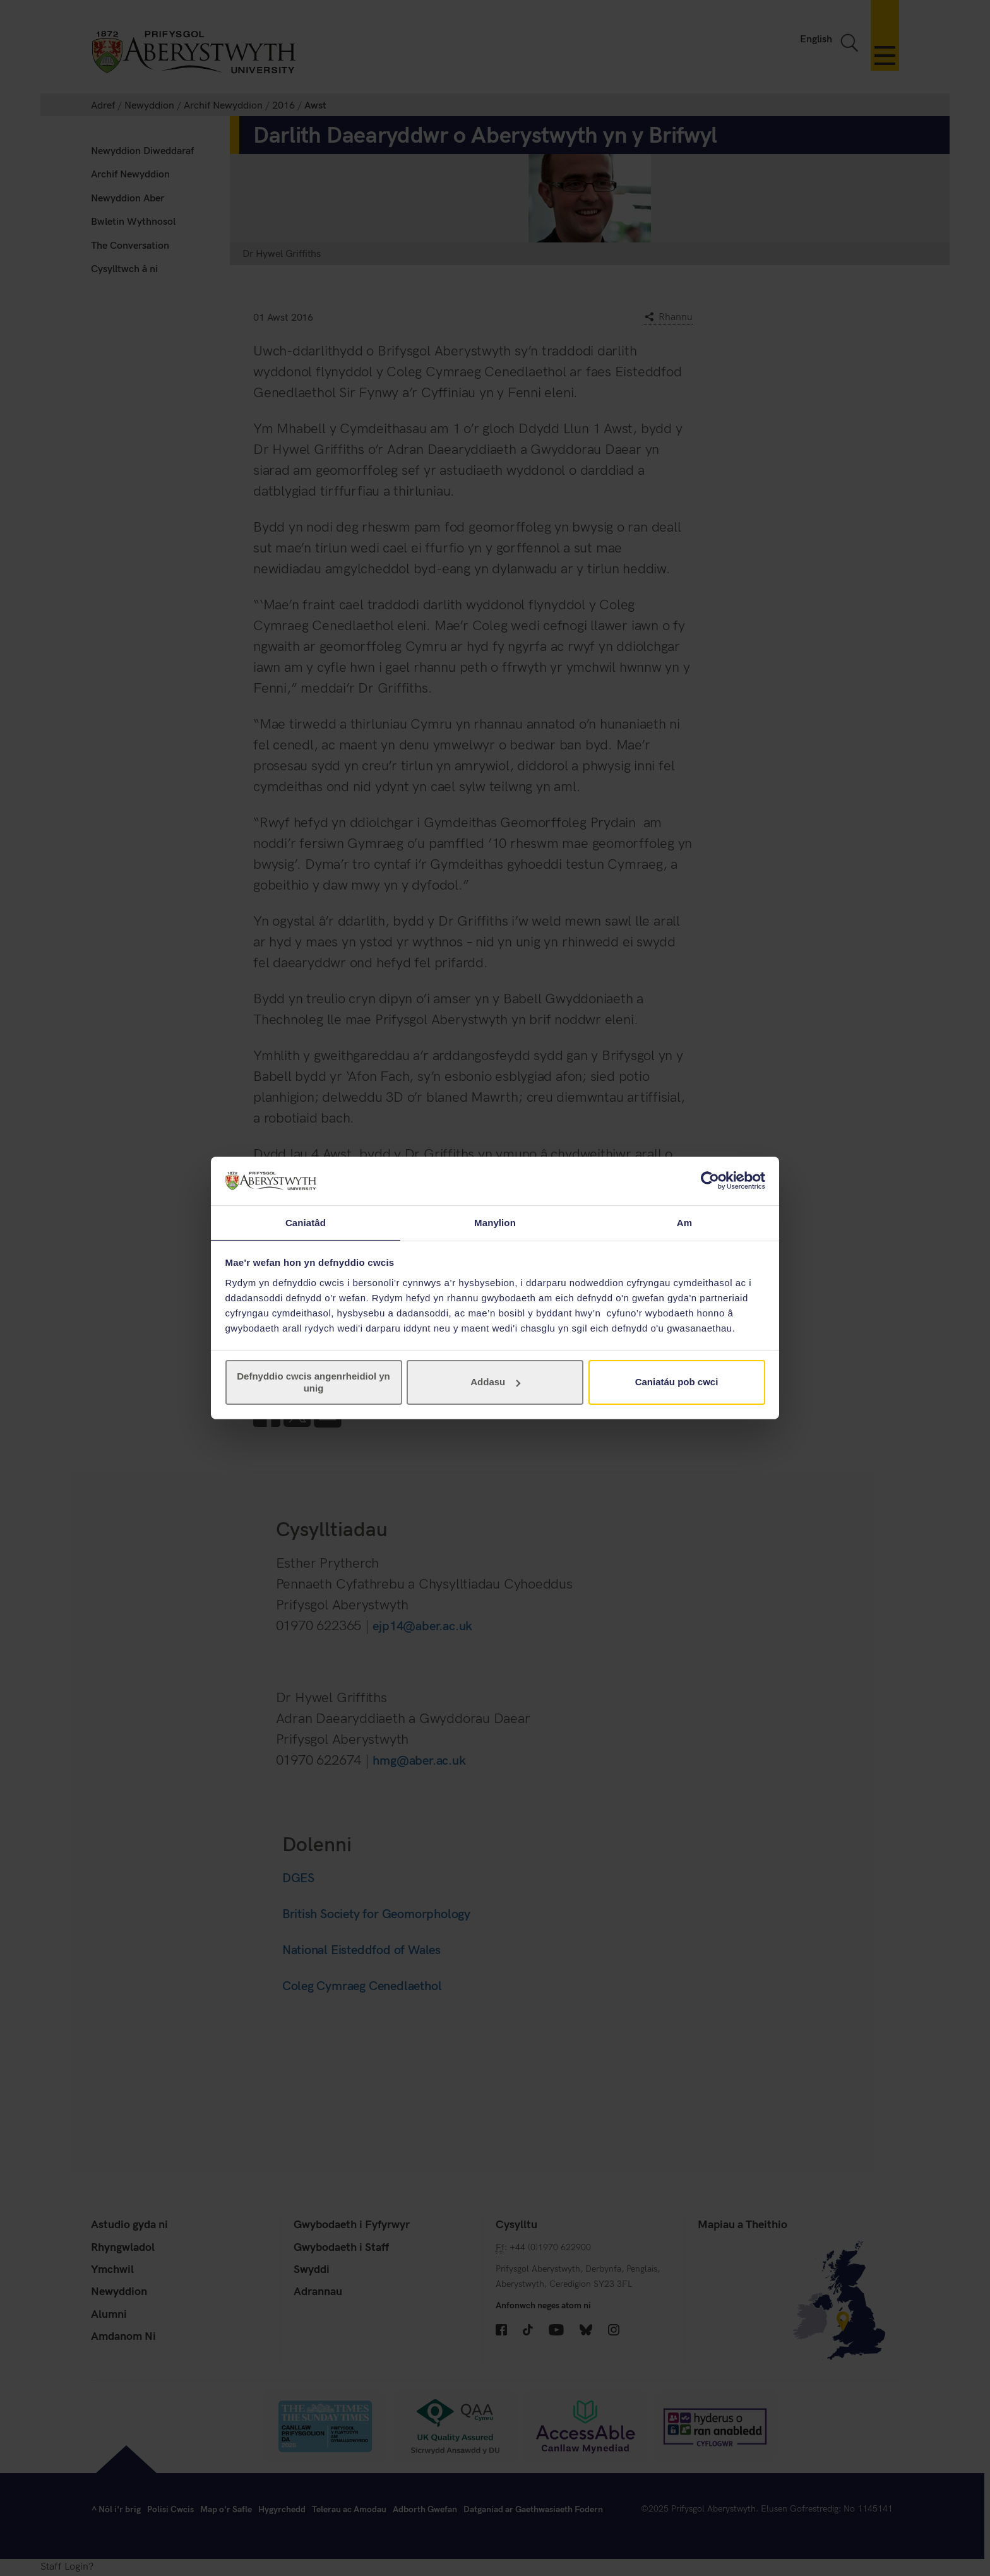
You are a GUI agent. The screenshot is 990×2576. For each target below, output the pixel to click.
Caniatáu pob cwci (677, 1382)
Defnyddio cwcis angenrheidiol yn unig (313, 1382)
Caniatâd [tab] (305, 1222)
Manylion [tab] (495, 1222)
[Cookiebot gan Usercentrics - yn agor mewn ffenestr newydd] (710, 1180)
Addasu (495, 1382)
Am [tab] (684, 1222)
